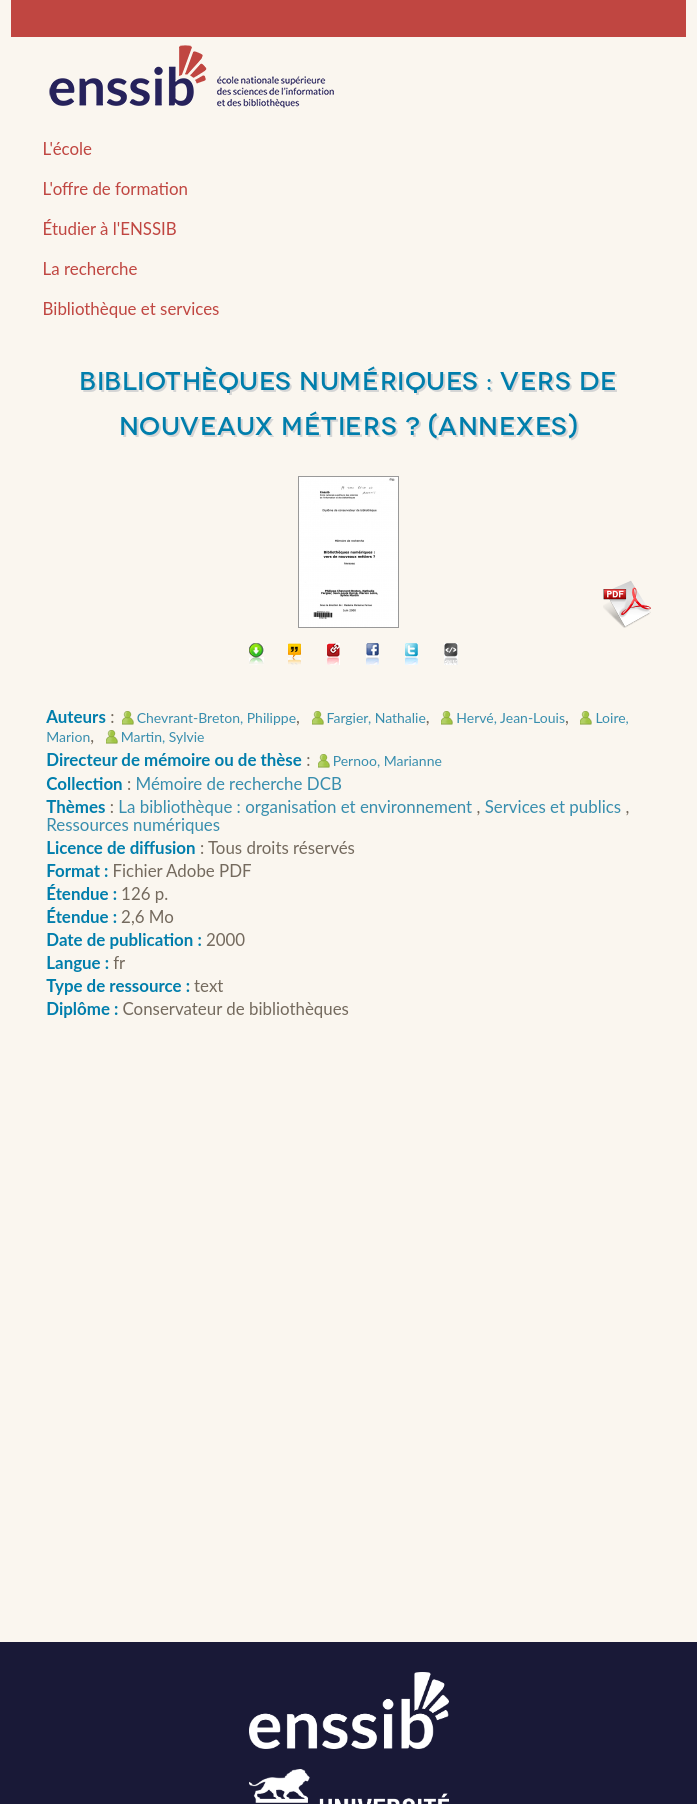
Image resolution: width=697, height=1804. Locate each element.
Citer (295, 655)
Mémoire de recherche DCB (239, 783)
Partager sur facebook (373, 655)
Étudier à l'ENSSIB (110, 228)
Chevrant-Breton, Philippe (216, 717)
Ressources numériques (133, 824)
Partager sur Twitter (412, 655)
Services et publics (555, 806)
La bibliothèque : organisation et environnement (297, 806)
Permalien (334, 655)
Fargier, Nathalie (376, 717)
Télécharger (256, 655)
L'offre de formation (115, 188)
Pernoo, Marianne (387, 760)
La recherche (90, 268)
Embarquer (451, 655)
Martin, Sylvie (163, 736)
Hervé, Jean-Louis (510, 717)
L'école (67, 148)
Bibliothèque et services (131, 308)
